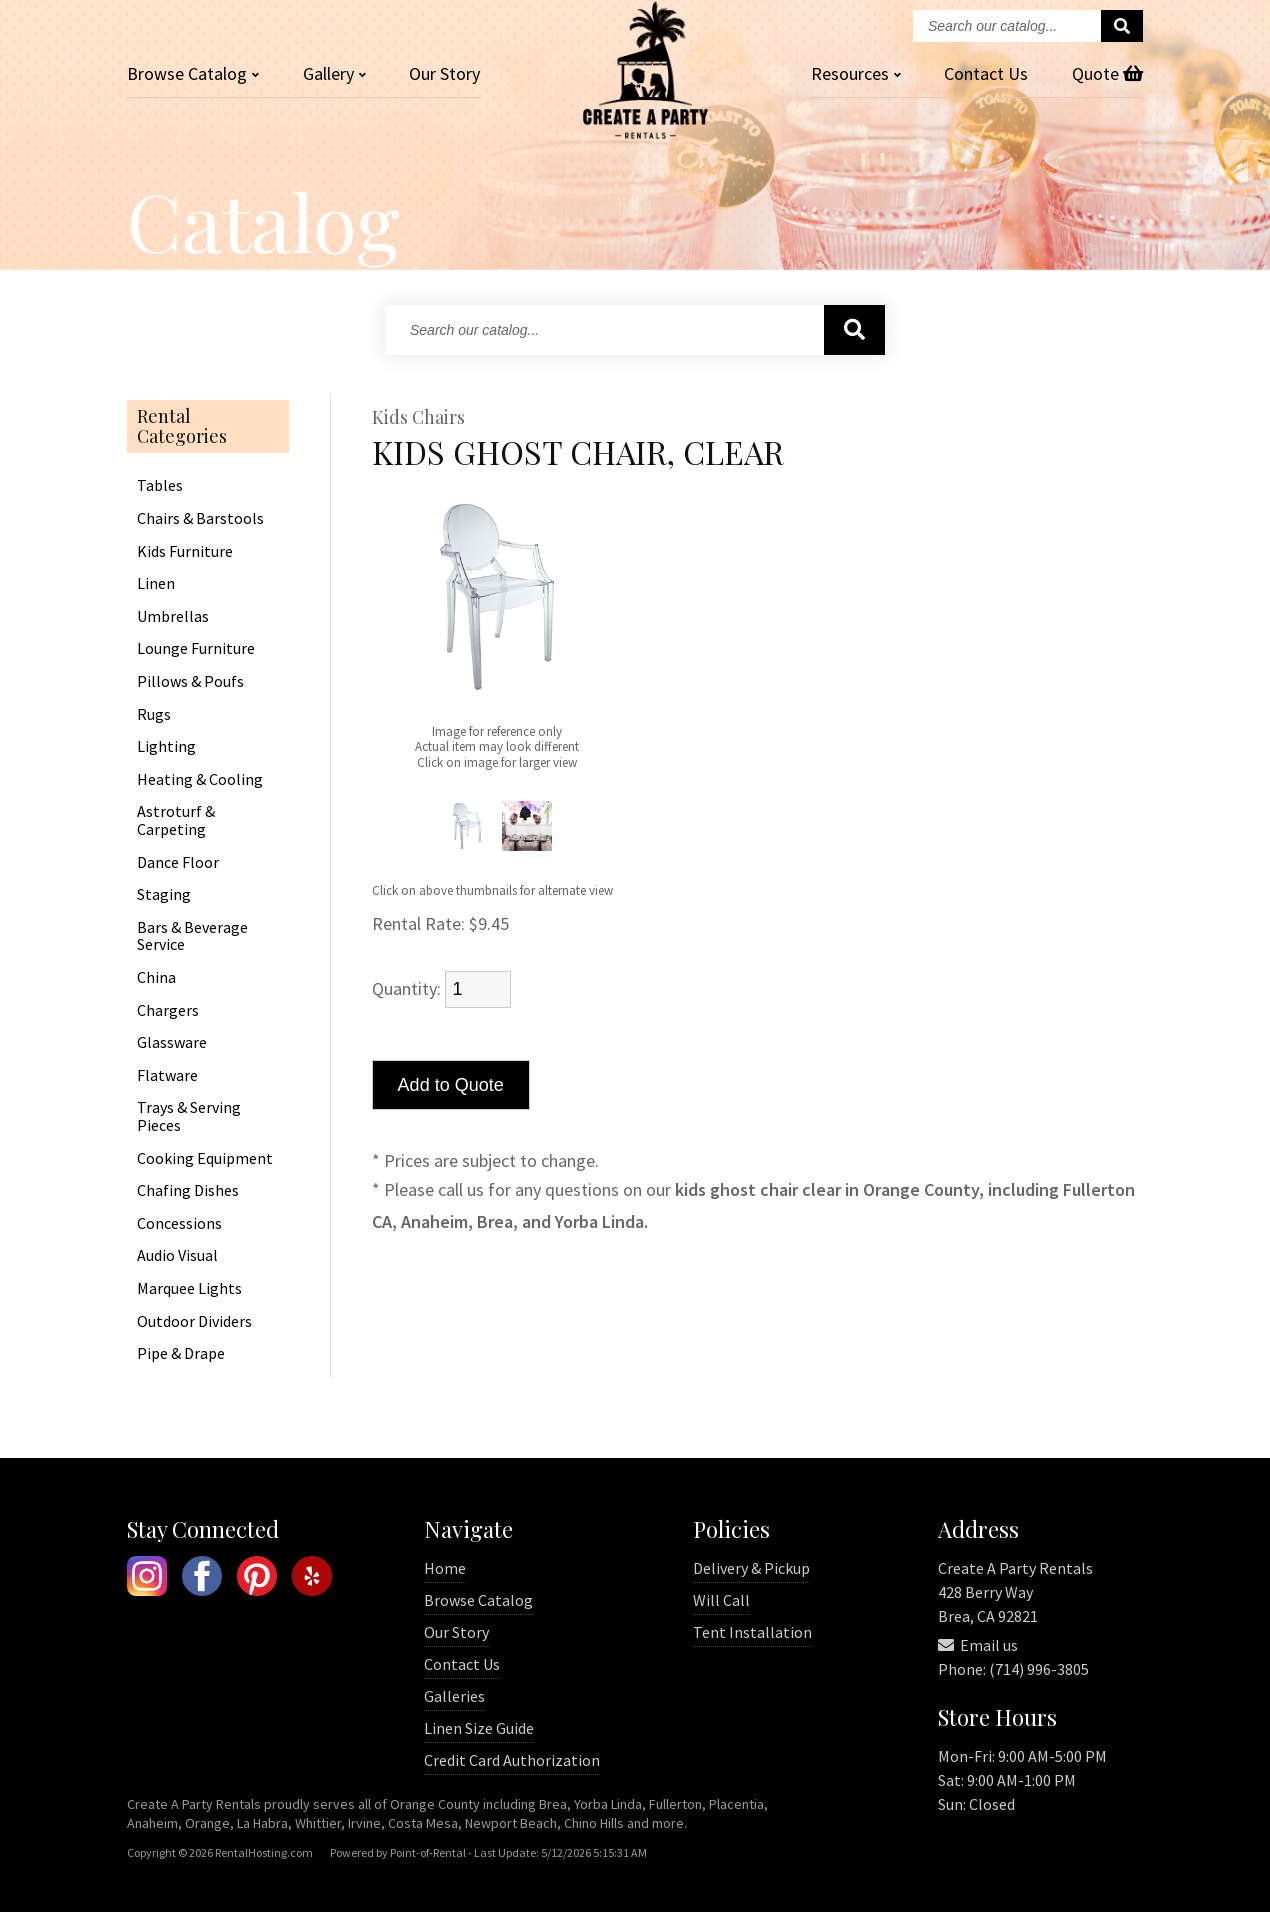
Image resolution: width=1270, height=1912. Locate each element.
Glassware (172, 1043)
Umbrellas (173, 617)
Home (445, 1568)
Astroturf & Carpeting (176, 820)
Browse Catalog (478, 1600)
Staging (164, 895)
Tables (160, 486)
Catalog (193, 73)
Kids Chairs (418, 418)
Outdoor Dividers (194, 1322)
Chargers (168, 1011)
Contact (986, 73)
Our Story (444, 73)
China (156, 978)
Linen (156, 584)
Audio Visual (177, 1256)
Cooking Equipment (205, 1159)
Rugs (154, 715)
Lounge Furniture (196, 649)
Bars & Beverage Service (192, 936)
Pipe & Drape (181, 1354)
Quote (1107, 73)
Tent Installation (752, 1632)
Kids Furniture (185, 552)
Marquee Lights (189, 1289)
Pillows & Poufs (190, 682)
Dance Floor (178, 863)
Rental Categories (182, 427)
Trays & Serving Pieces (189, 1116)
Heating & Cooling (200, 780)
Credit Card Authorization (512, 1760)
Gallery (334, 73)
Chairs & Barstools (200, 519)
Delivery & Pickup (751, 1568)
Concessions (179, 1224)
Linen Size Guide (479, 1728)
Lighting (166, 747)
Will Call (721, 1600)
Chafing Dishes (188, 1191)
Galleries (454, 1696)
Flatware (167, 1076)
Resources (856, 73)
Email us (978, 1645)
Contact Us (462, 1664)
